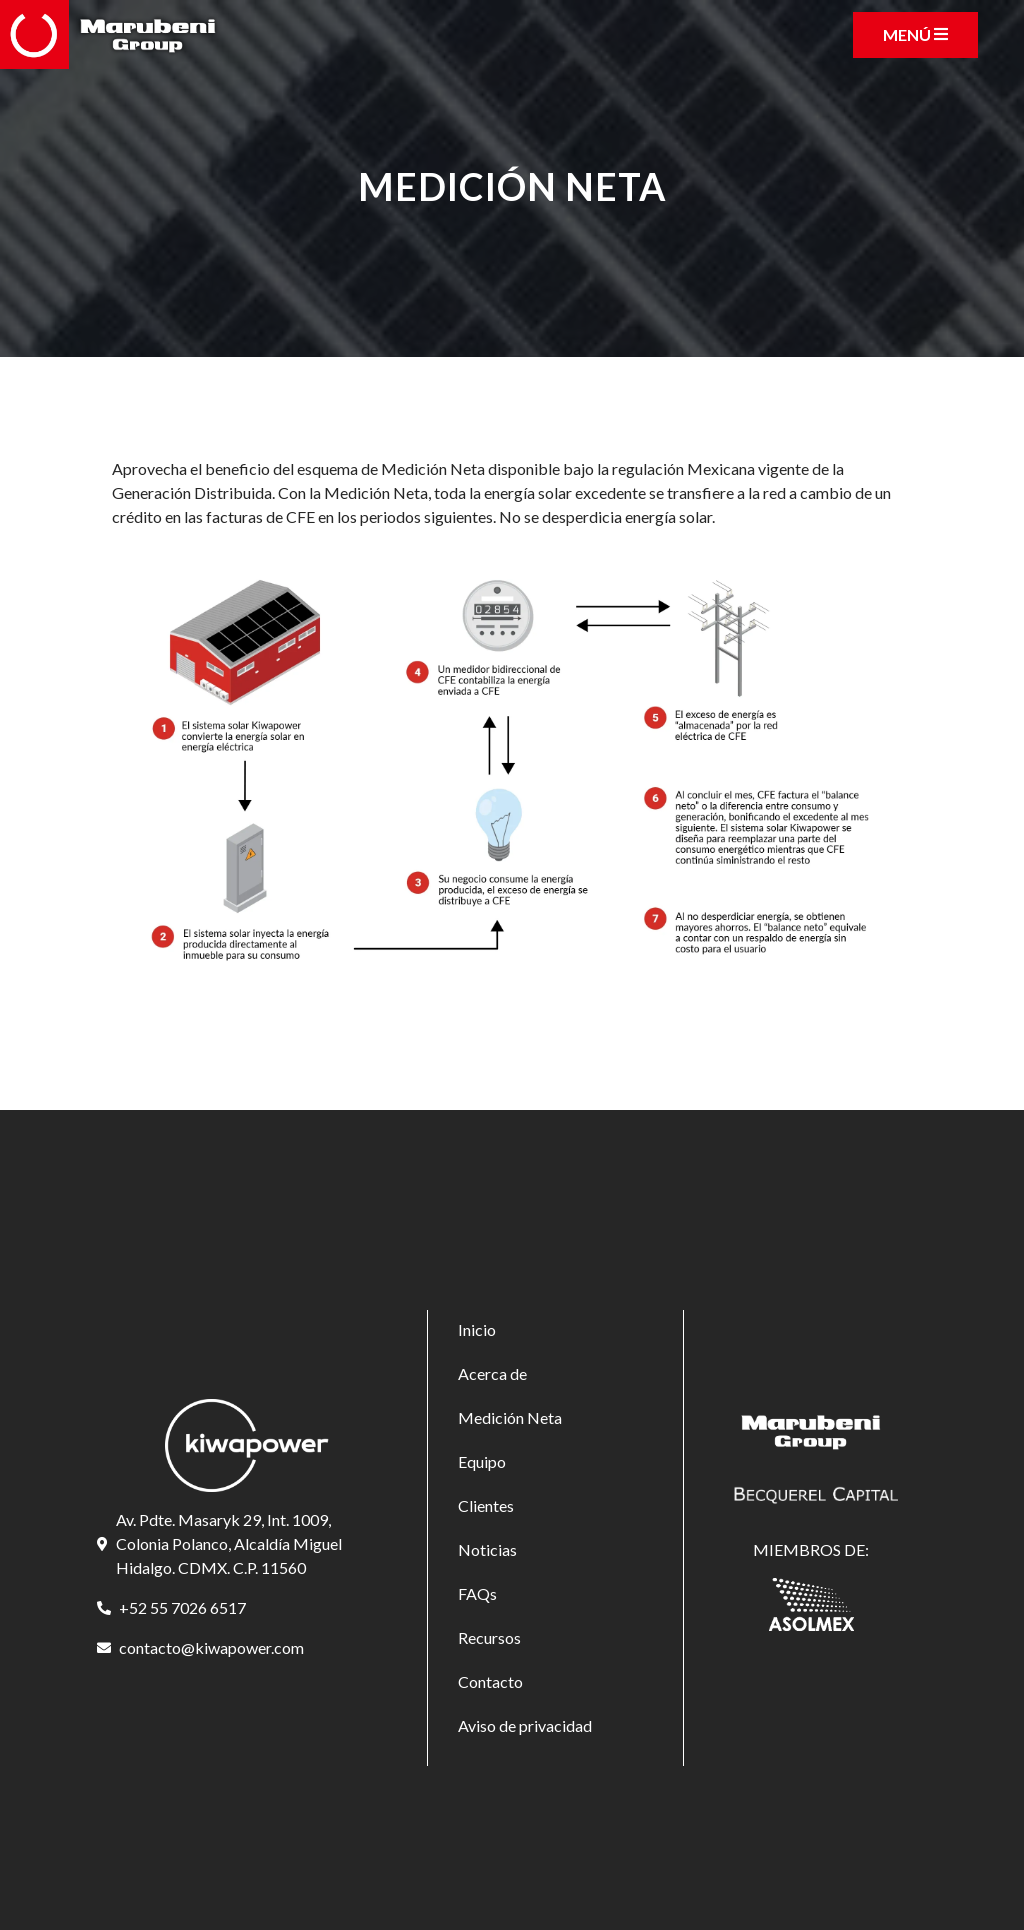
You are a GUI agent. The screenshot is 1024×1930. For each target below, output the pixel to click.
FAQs (477, 1593)
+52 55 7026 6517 (182, 1607)
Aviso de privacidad (525, 1725)
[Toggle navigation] (915, 35)
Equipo (482, 1461)
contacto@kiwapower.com (211, 1647)
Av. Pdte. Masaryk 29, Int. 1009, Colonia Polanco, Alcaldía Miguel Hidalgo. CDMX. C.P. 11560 (229, 1543)
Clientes (486, 1505)
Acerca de (492, 1373)
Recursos (489, 1637)
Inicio (477, 1329)
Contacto (490, 1681)
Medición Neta (510, 1417)
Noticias (487, 1549)
